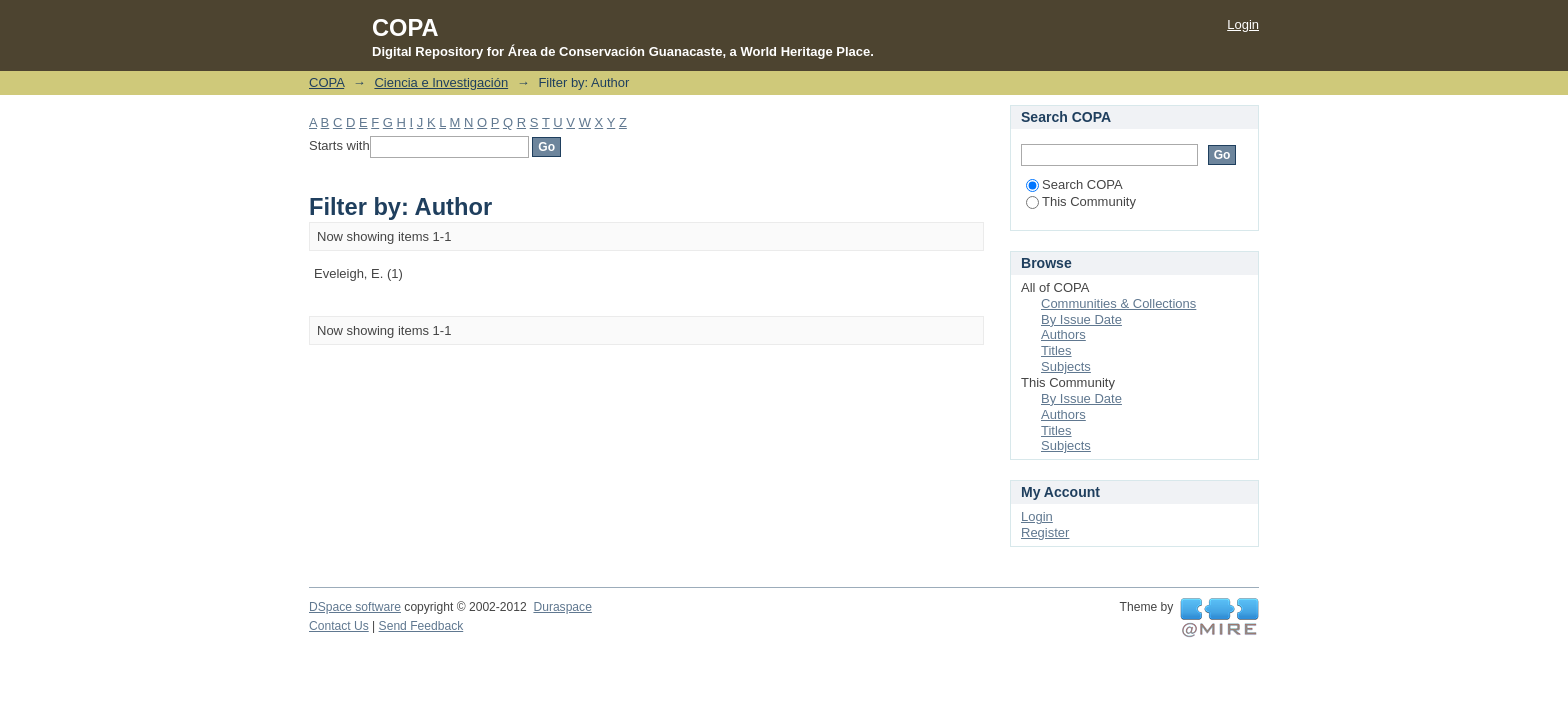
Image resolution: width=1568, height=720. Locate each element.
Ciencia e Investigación (441, 82)
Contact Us (339, 626)
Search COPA (1074, 184)
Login (1243, 24)
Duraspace (562, 607)
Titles (1056, 350)
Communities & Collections (1118, 303)
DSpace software (355, 607)
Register (1045, 532)
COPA (326, 82)
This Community (1081, 201)
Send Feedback (421, 626)
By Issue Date (1081, 319)
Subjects (1066, 366)
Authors (1063, 334)
